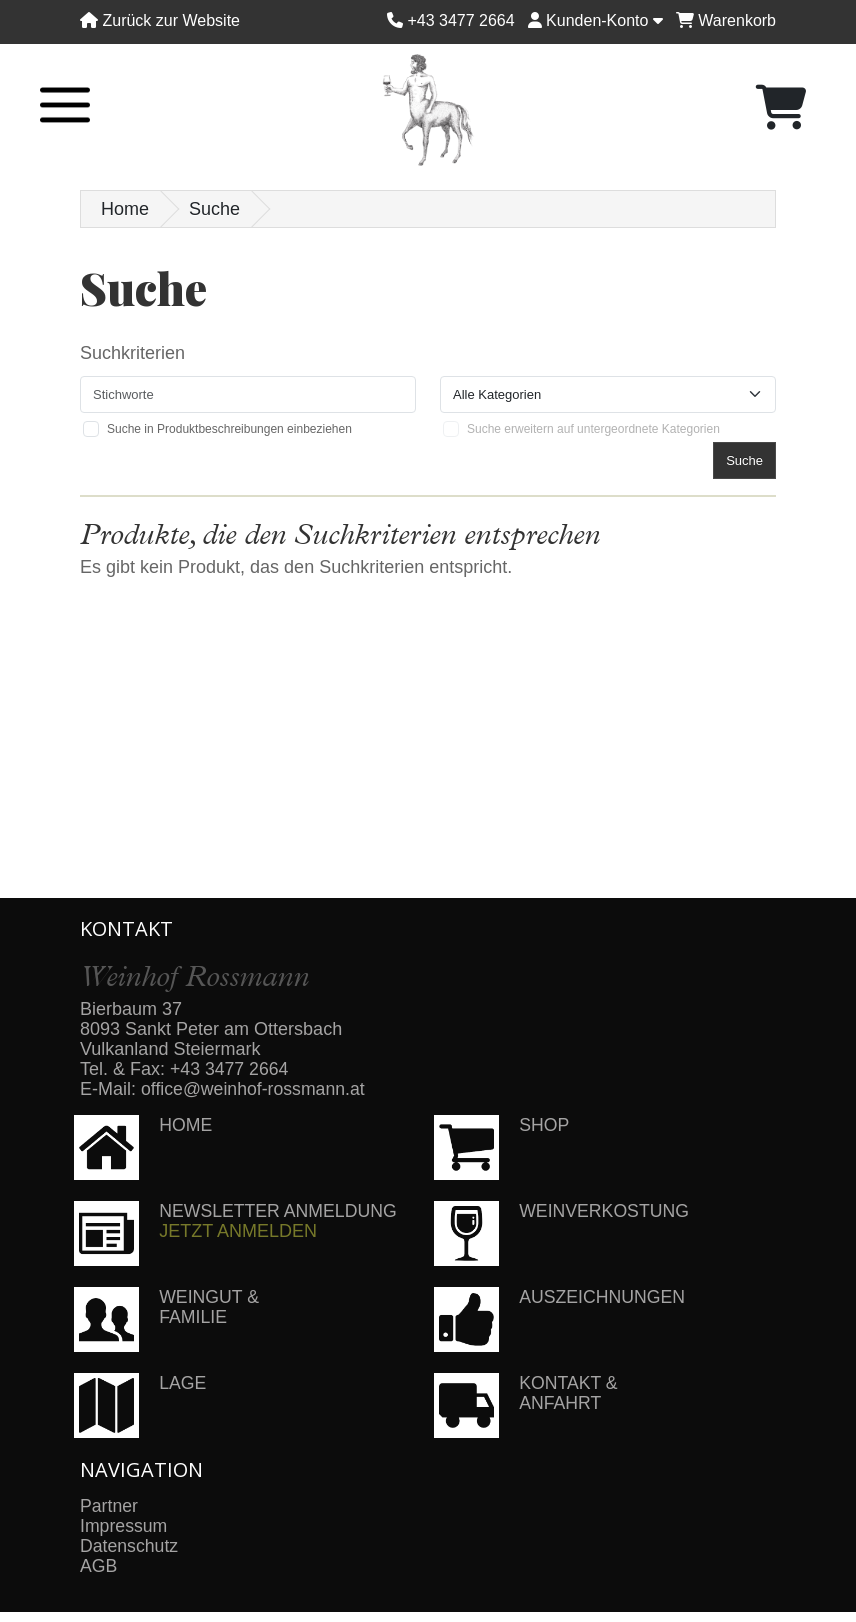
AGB (99, 1566)
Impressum (124, 1526)
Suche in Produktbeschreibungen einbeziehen (229, 429)
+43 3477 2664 (230, 1069)
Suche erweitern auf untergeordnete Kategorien (593, 429)
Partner (109, 1506)
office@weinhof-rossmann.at (255, 1089)
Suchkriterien (132, 353)
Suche (214, 209)
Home (125, 209)
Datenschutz (130, 1546)
